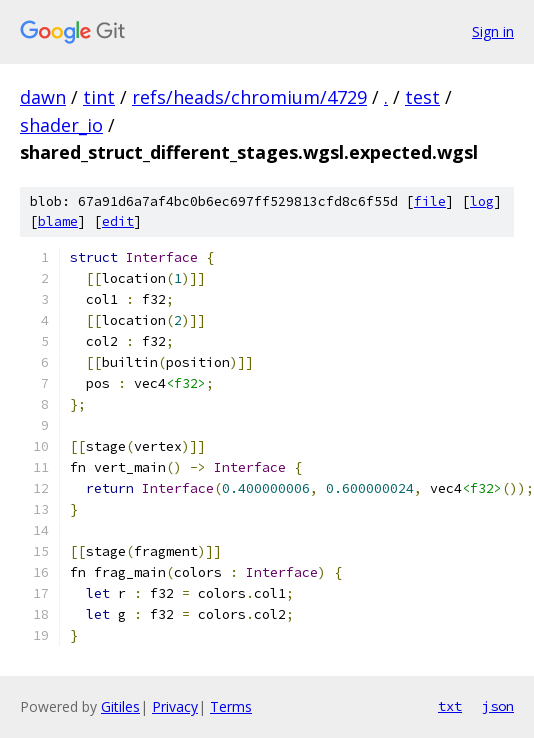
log (482, 201)
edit (118, 221)
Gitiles (120, 706)
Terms (231, 706)
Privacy (175, 706)
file (430, 201)
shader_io (61, 125)
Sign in (493, 31)
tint (99, 97)
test (422, 97)
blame (58, 221)
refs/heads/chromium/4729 (249, 97)
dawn (43, 97)
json (498, 706)
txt (450, 706)
